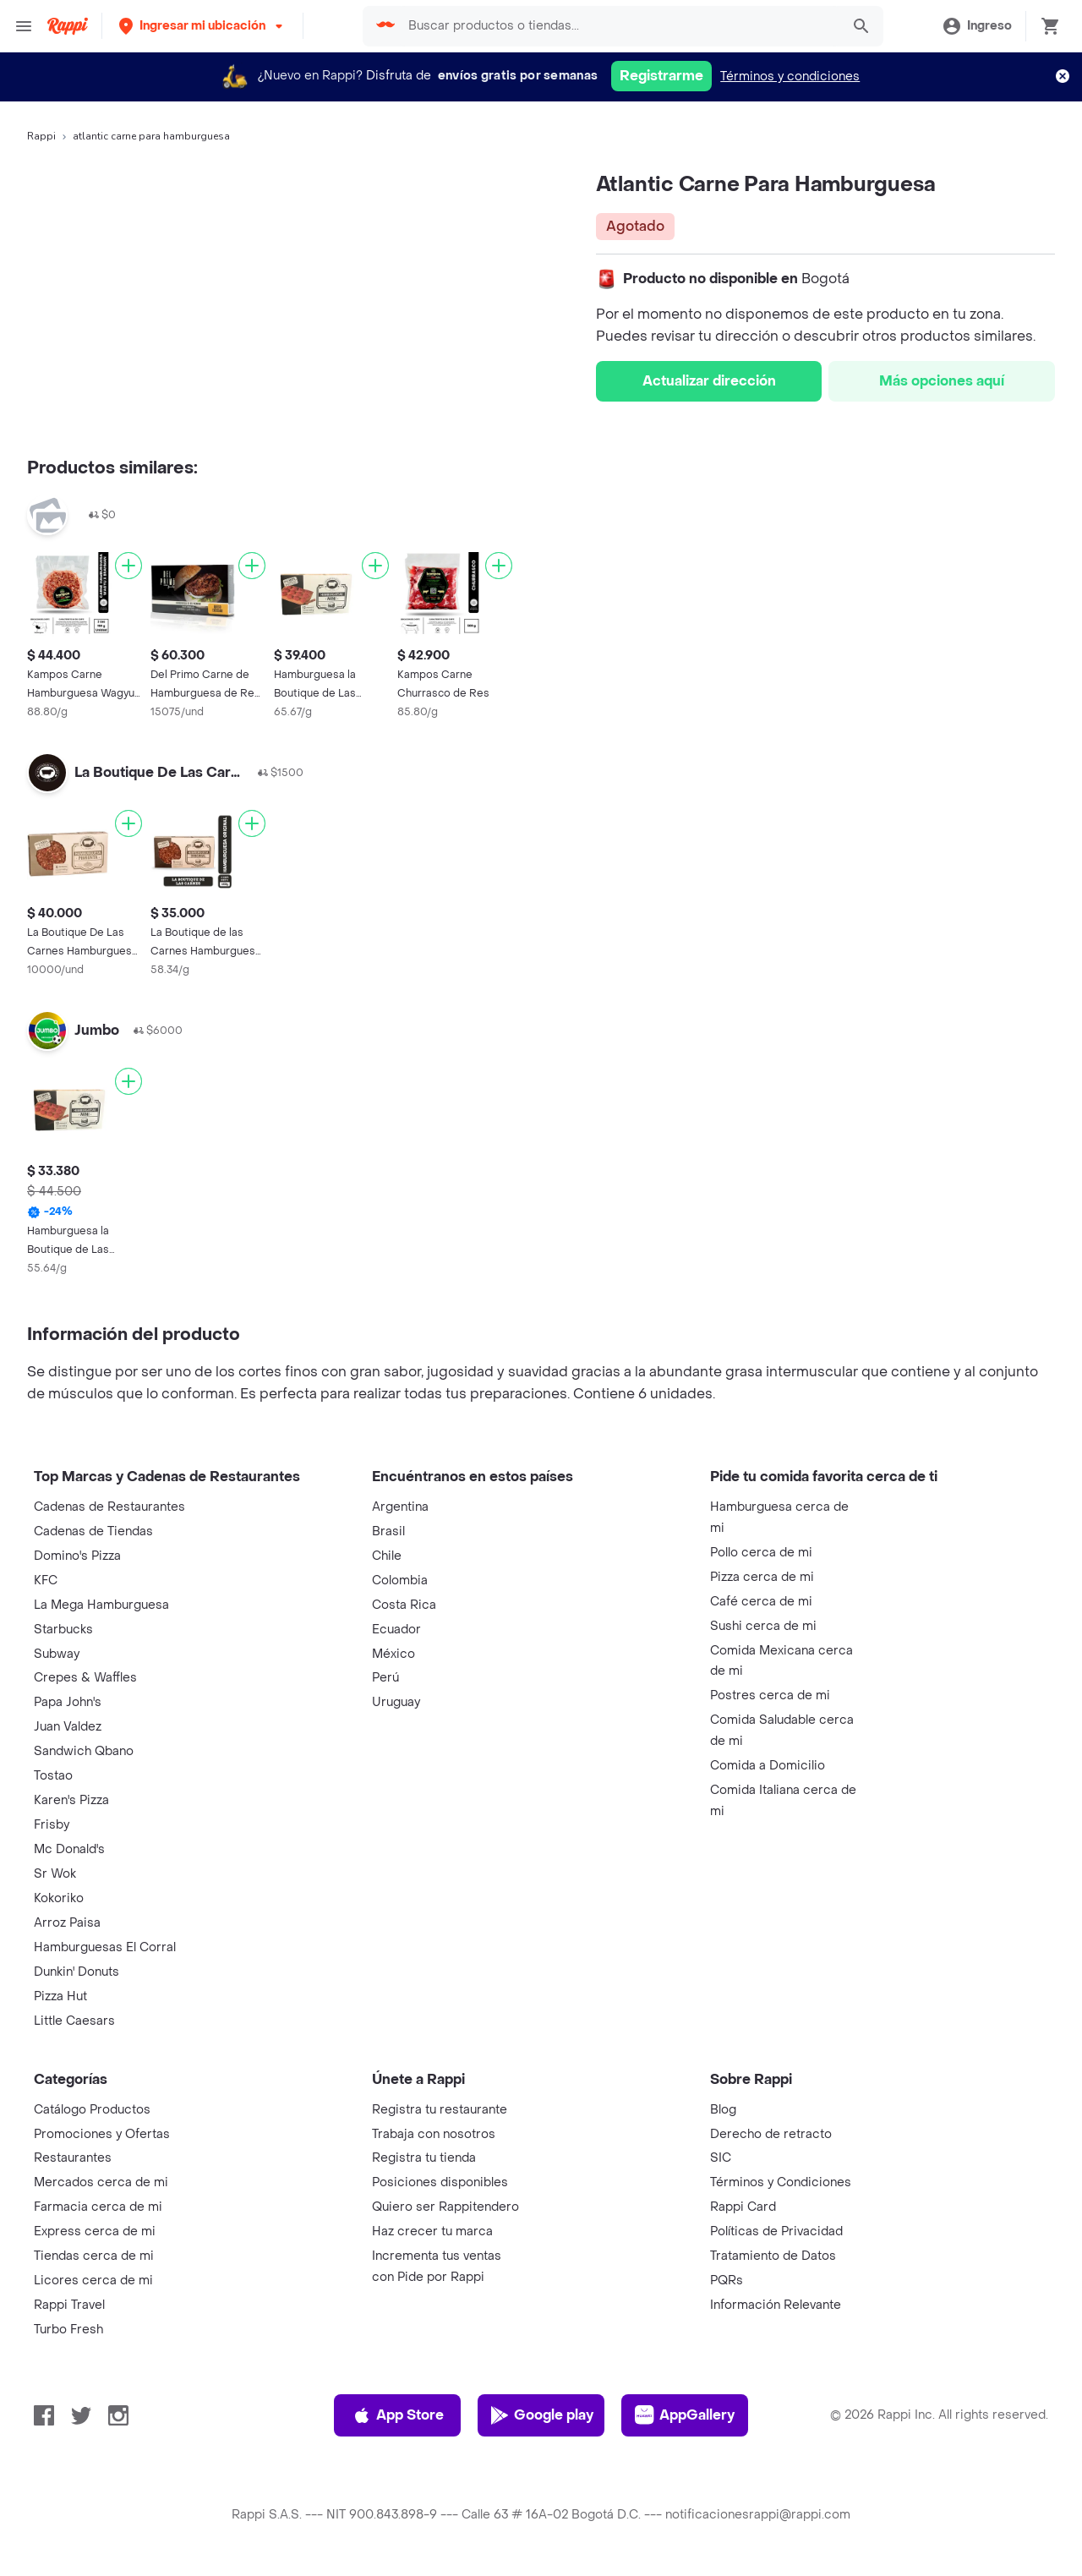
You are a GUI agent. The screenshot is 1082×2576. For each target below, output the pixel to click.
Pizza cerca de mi (762, 1577)
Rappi (41, 136)
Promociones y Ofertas (102, 2134)
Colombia (400, 1580)
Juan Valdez (67, 1727)
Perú (385, 1678)
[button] (202, 26)
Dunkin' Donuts (76, 1972)
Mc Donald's (69, 1849)
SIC (720, 2158)
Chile (387, 1556)
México (393, 1654)
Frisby (51, 1825)
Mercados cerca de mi (101, 2182)
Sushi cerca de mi (763, 1626)
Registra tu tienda (424, 2158)
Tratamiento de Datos (773, 2256)
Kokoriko (59, 1898)
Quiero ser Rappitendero (445, 2207)
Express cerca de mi (95, 2231)
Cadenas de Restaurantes (109, 1507)
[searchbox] (619, 26)
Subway (56, 1654)
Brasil (388, 1531)
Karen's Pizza (71, 1800)
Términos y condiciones (790, 76)
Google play (541, 2415)
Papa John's (67, 1702)
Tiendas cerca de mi (94, 2256)
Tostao (53, 1776)
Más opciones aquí (941, 381)
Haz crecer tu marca (432, 2231)
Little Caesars (74, 2021)
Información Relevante (775, 2305)
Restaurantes (73, 2158)
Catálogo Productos (92, 2110)
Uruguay (396, 1702)
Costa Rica (404, 1605)
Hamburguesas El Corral (105, 1947)
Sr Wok (55, 1874)
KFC (45, 1580)
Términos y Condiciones (780, 2182)
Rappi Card (743, 2207)
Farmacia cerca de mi (98, 2207)
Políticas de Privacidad (776, 2231)
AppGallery (685, 2415)
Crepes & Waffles (85, 1678)
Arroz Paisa (67, 1923)
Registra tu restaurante (439, 2110)
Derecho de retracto (771, 2134)
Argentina (400, 1507)
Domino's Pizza (77, 1556)
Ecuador (396, 1630)
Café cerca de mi (761, 1602)
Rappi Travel (69, 2305)
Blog (723, 2110)
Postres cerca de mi (770, 1695)
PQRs (726, 2280)
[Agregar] (128, 565)
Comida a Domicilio (767, 1766)
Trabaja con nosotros (433, 2134)
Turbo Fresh (68, 2330)
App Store (398, 2415)
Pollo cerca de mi (761, 1553)
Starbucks (63, 1630)
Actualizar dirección (709, 381)
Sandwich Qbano (84, 1751)
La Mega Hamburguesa (101, 1605)
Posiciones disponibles (440, 2182)
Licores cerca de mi (93, 2280)
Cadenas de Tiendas (93, 1531)
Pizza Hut (60, 1996)
